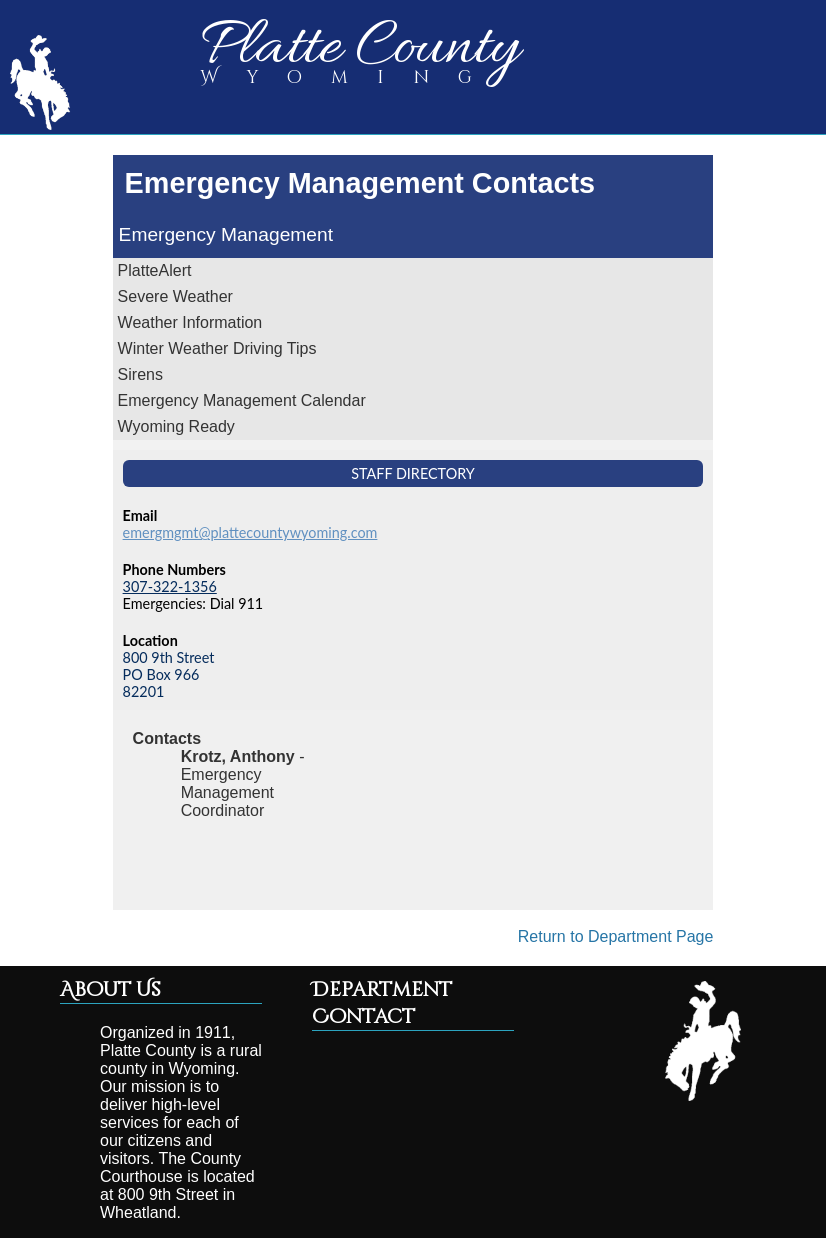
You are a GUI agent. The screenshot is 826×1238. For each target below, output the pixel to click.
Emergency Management (226, 234)
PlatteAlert (155, 270)
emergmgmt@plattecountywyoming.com (250, 532)
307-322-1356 (170, 586)
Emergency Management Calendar (242, 400)
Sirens (140, 374)
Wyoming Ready (176, 426)
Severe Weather (175, 296)
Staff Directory (413, 473)
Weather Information (190, 322)
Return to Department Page (616, 936)
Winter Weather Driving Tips (217, 348)
